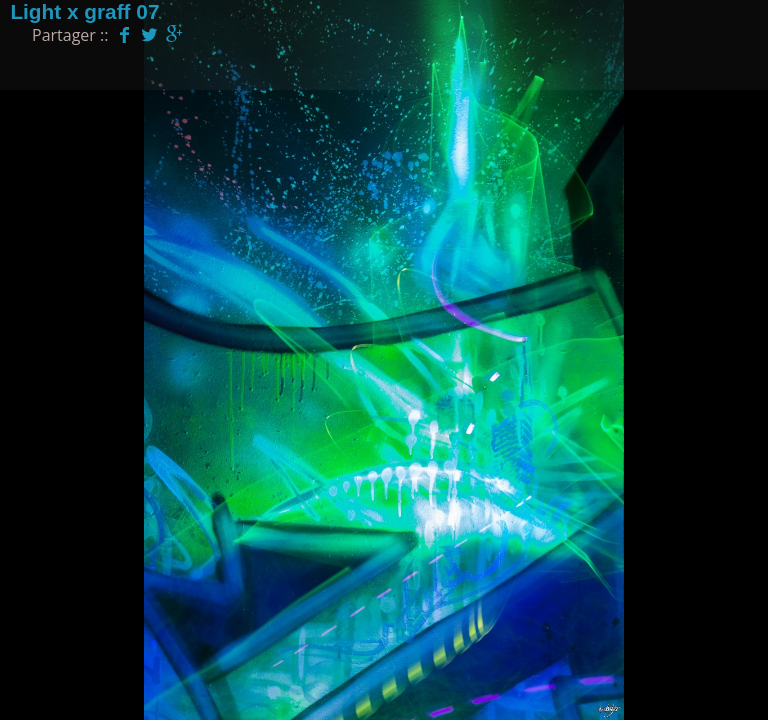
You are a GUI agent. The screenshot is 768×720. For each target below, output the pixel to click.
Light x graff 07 (84, 11)
